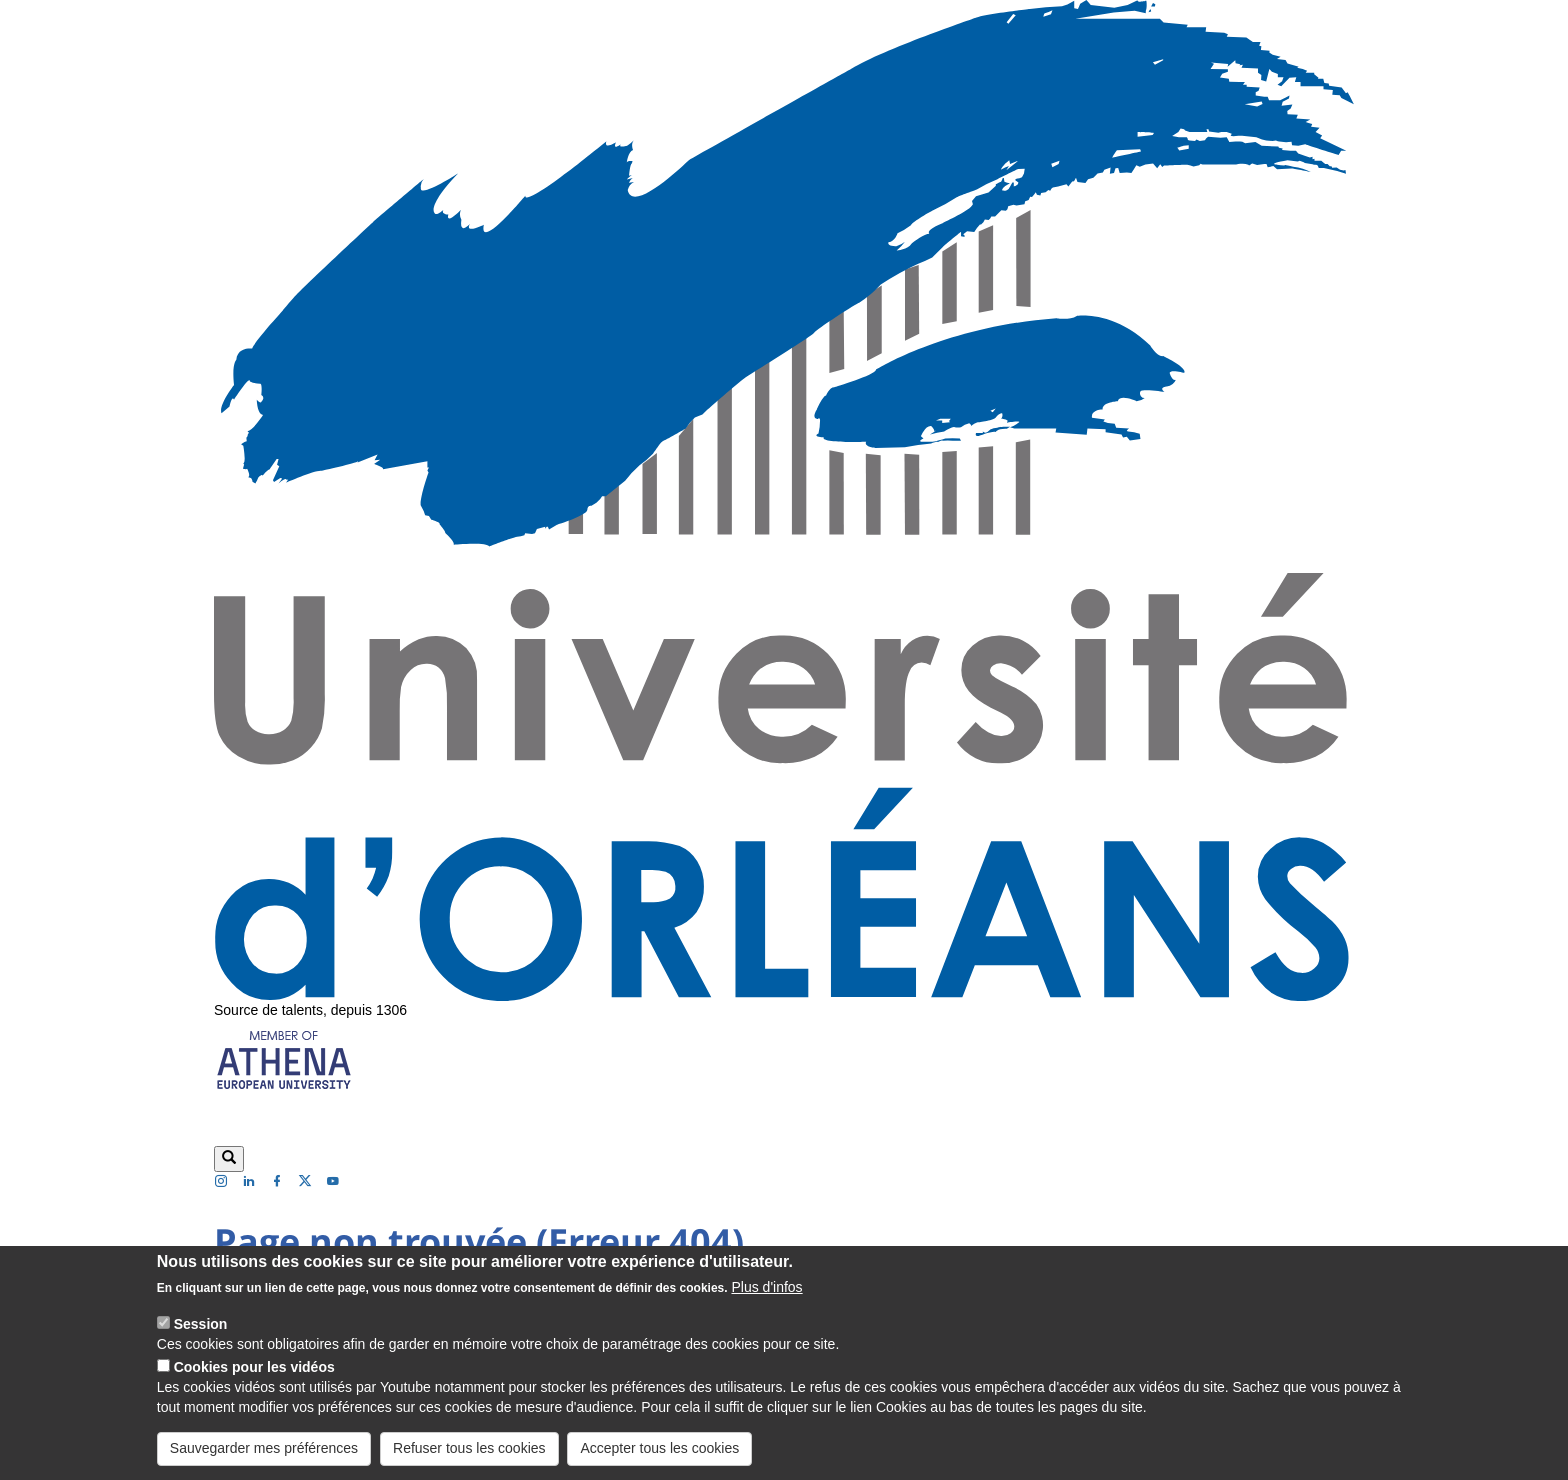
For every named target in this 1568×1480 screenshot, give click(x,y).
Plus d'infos (766, 1302)
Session (201, 1339)
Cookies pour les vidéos (254, 1382)
